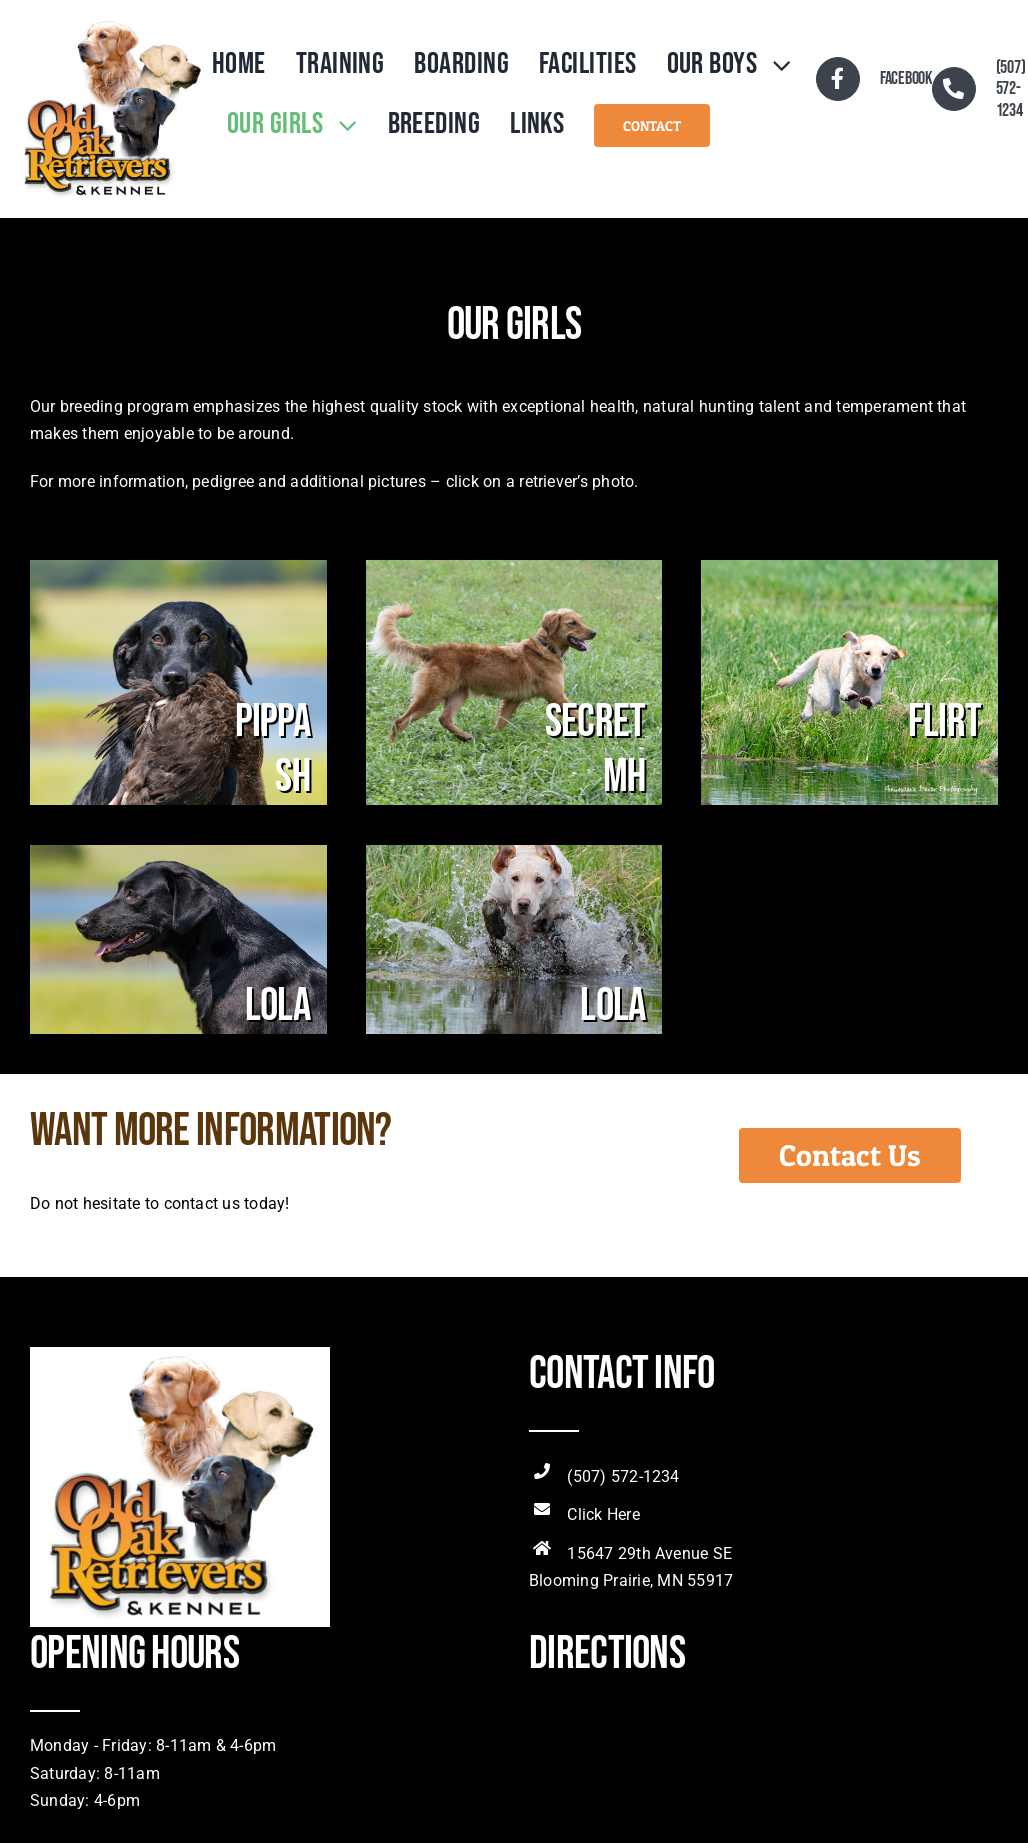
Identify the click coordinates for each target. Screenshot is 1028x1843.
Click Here (603, 1514)
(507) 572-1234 (623, 1476)
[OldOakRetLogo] (111, 22)
